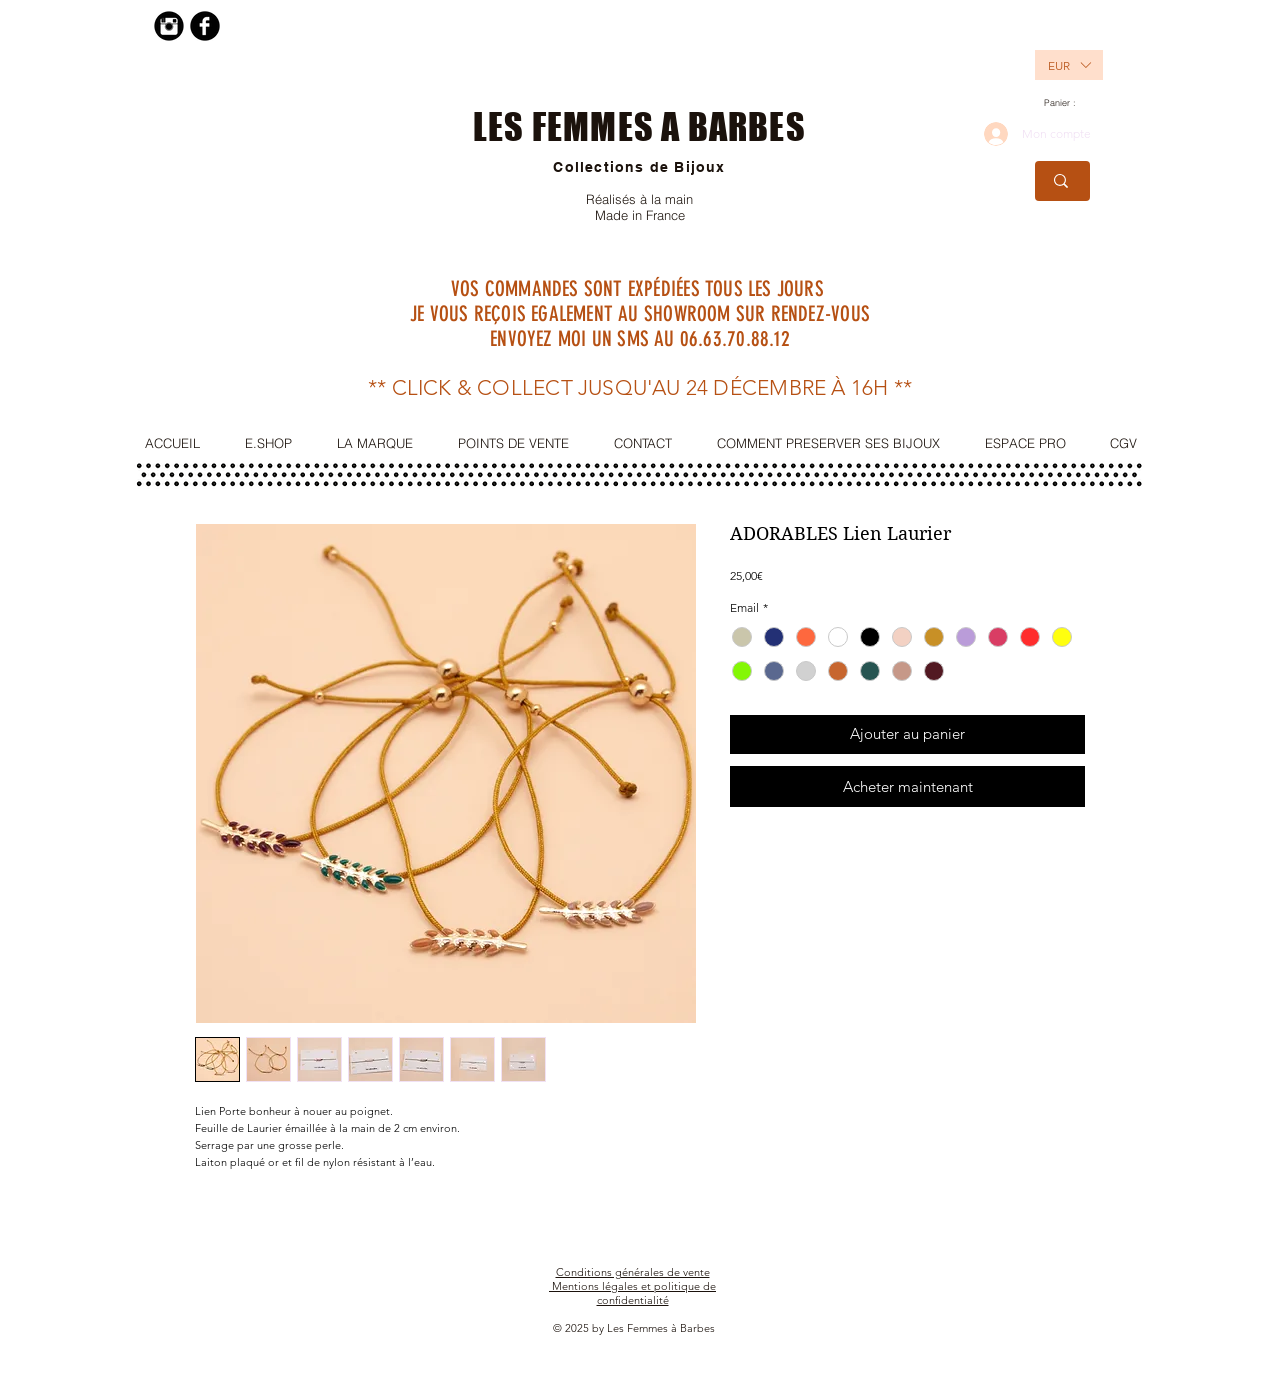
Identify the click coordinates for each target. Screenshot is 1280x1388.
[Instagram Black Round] (169, 26)
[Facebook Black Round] (205, 26)
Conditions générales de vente (633, 1272)
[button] (1058, 65)
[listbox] (1069, 65)
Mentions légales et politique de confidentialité (634, 1293)
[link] (1067, 103)
